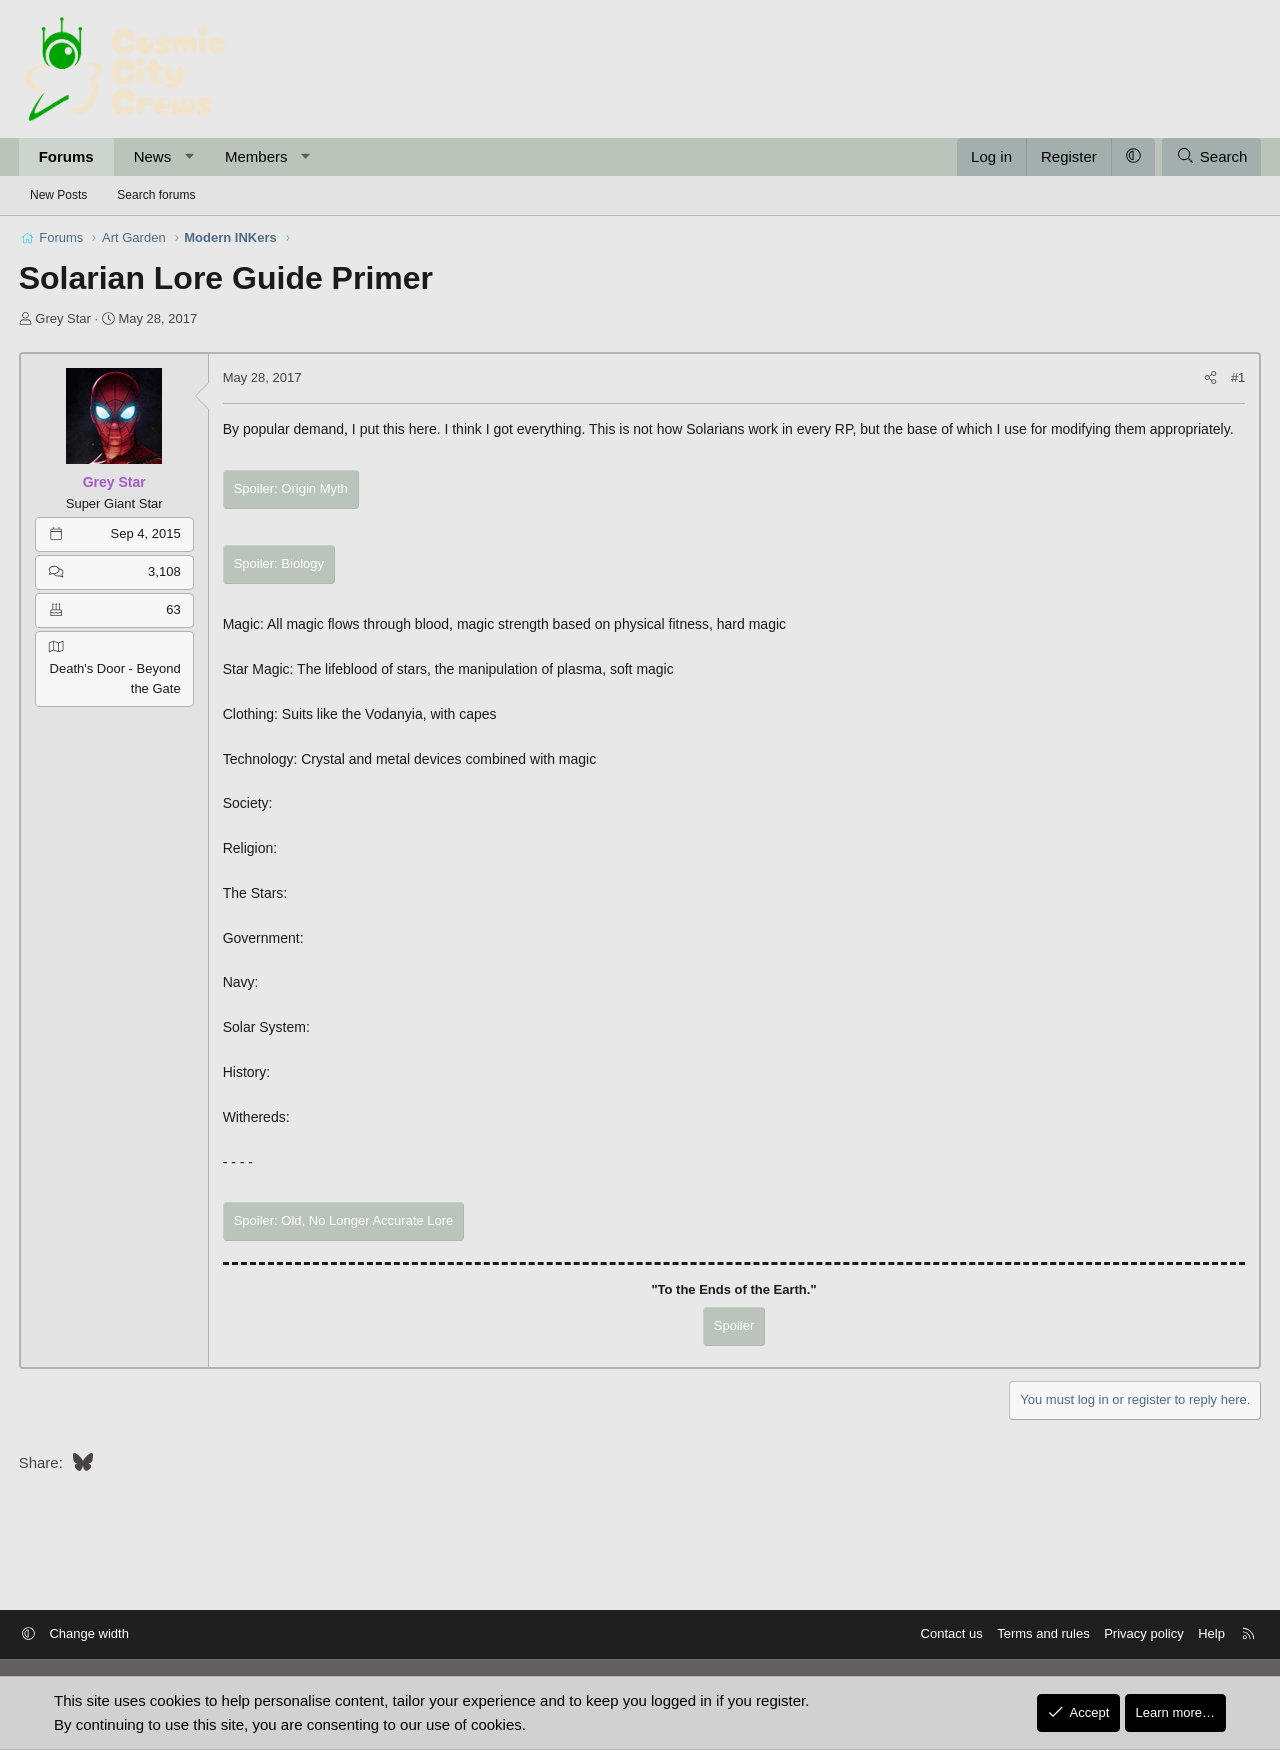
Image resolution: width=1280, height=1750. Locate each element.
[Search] (1205, 157)
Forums (72, 156)
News (159, 156)
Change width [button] (103, 1634)
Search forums (156, 195)
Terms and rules (1030, 1634)
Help (1198, 1634)
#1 (1232, 377)
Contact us (938, 1634)
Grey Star (70, 318)
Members (262, 156)
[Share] (1204, 378)
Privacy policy (1130, 1634)
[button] (195, 157)
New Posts (58, 195)
